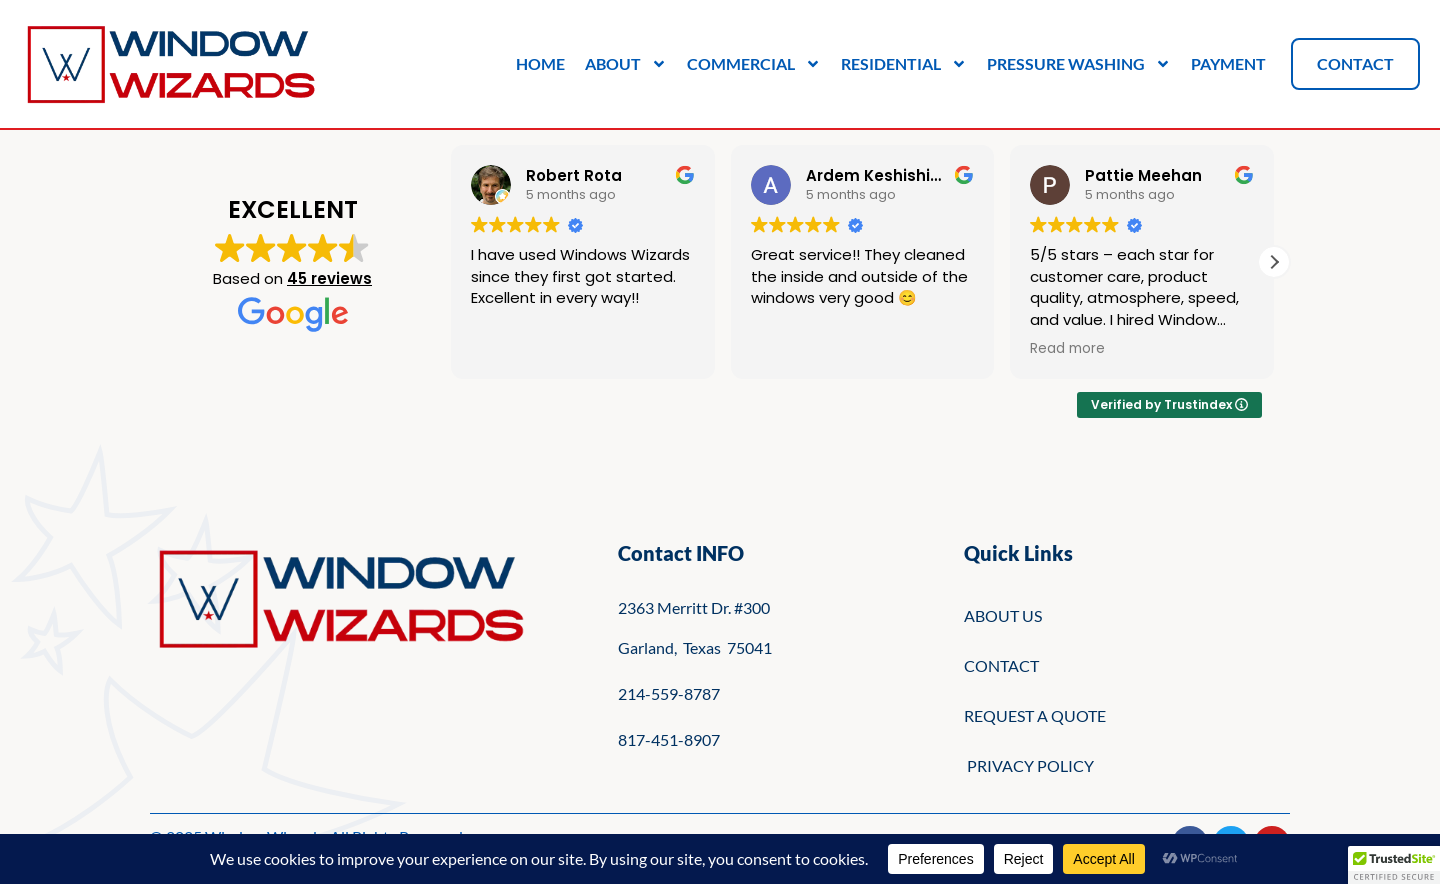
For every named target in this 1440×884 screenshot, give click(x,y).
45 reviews (329, 278)
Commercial (754, 64)
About (626, 64)
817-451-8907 (669, 739)
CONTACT (1001, 665)
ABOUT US (1003, 615)
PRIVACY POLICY (1029, 765)
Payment (1228, 63)
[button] (1274, 262)
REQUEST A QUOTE (1035, 715)
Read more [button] (1067, 349)
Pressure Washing (1079, 64)
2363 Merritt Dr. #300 (694, 607)
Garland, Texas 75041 (695, 647)
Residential (904, 64)
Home (540, 63)
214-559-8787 (669, 693)
